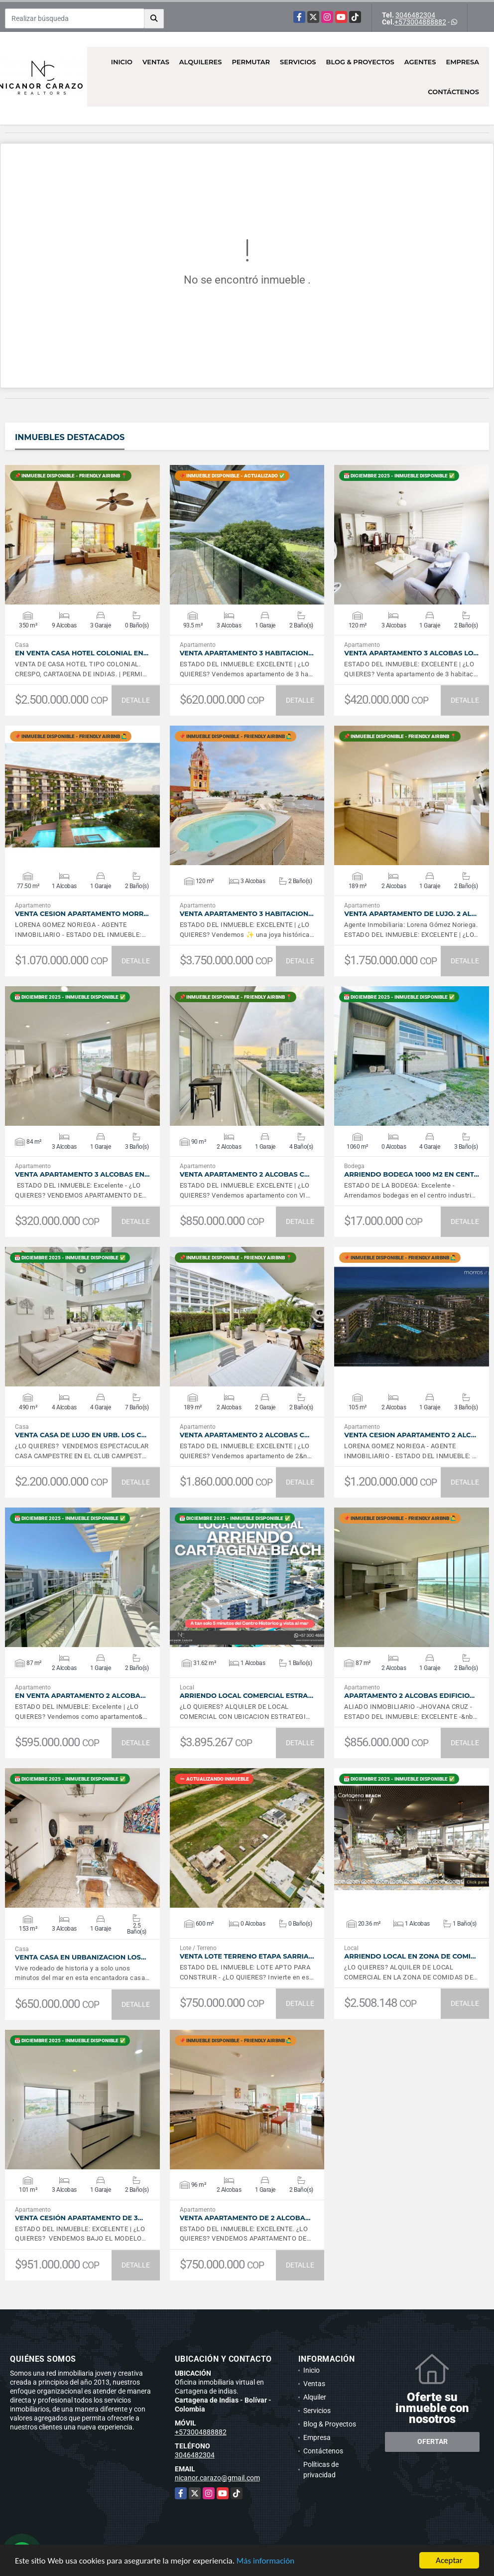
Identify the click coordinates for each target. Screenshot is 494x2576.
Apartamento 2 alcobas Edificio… (409, 1695)
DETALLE (136, 700)
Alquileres (200, 62)
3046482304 (415, 15)
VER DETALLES (82, 534)
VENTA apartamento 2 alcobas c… (245, 1435)
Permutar (251, 62)
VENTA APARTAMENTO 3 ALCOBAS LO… (411, 653)
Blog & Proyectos (360, 62)
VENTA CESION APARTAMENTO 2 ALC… (410, 1435)
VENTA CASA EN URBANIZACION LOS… (80, 1957)
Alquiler (314, 2397)
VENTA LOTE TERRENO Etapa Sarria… (247, 1956)
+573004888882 (420, 22)
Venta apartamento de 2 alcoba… (245, 2218)
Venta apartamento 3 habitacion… (247, 653)
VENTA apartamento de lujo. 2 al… (410, 913)
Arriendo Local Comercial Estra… (246, 1695)
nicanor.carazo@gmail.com (217, 2478)
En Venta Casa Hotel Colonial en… (81, 653)
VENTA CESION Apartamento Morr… (82, 913)
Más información (265, 2561)
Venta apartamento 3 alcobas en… (82, 1174)
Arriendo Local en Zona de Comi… (410, 1956)
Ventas (155, 62)
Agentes (420, 62)
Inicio (121, 62)
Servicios (298, 62)
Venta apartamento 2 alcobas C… (245, 1174)
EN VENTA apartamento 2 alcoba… (80, 1695)
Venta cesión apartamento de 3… (79, 2218)
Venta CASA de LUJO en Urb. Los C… (80, 1435)
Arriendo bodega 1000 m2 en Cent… (411, 1174)
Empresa (462, 62)
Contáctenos (453, 92)
